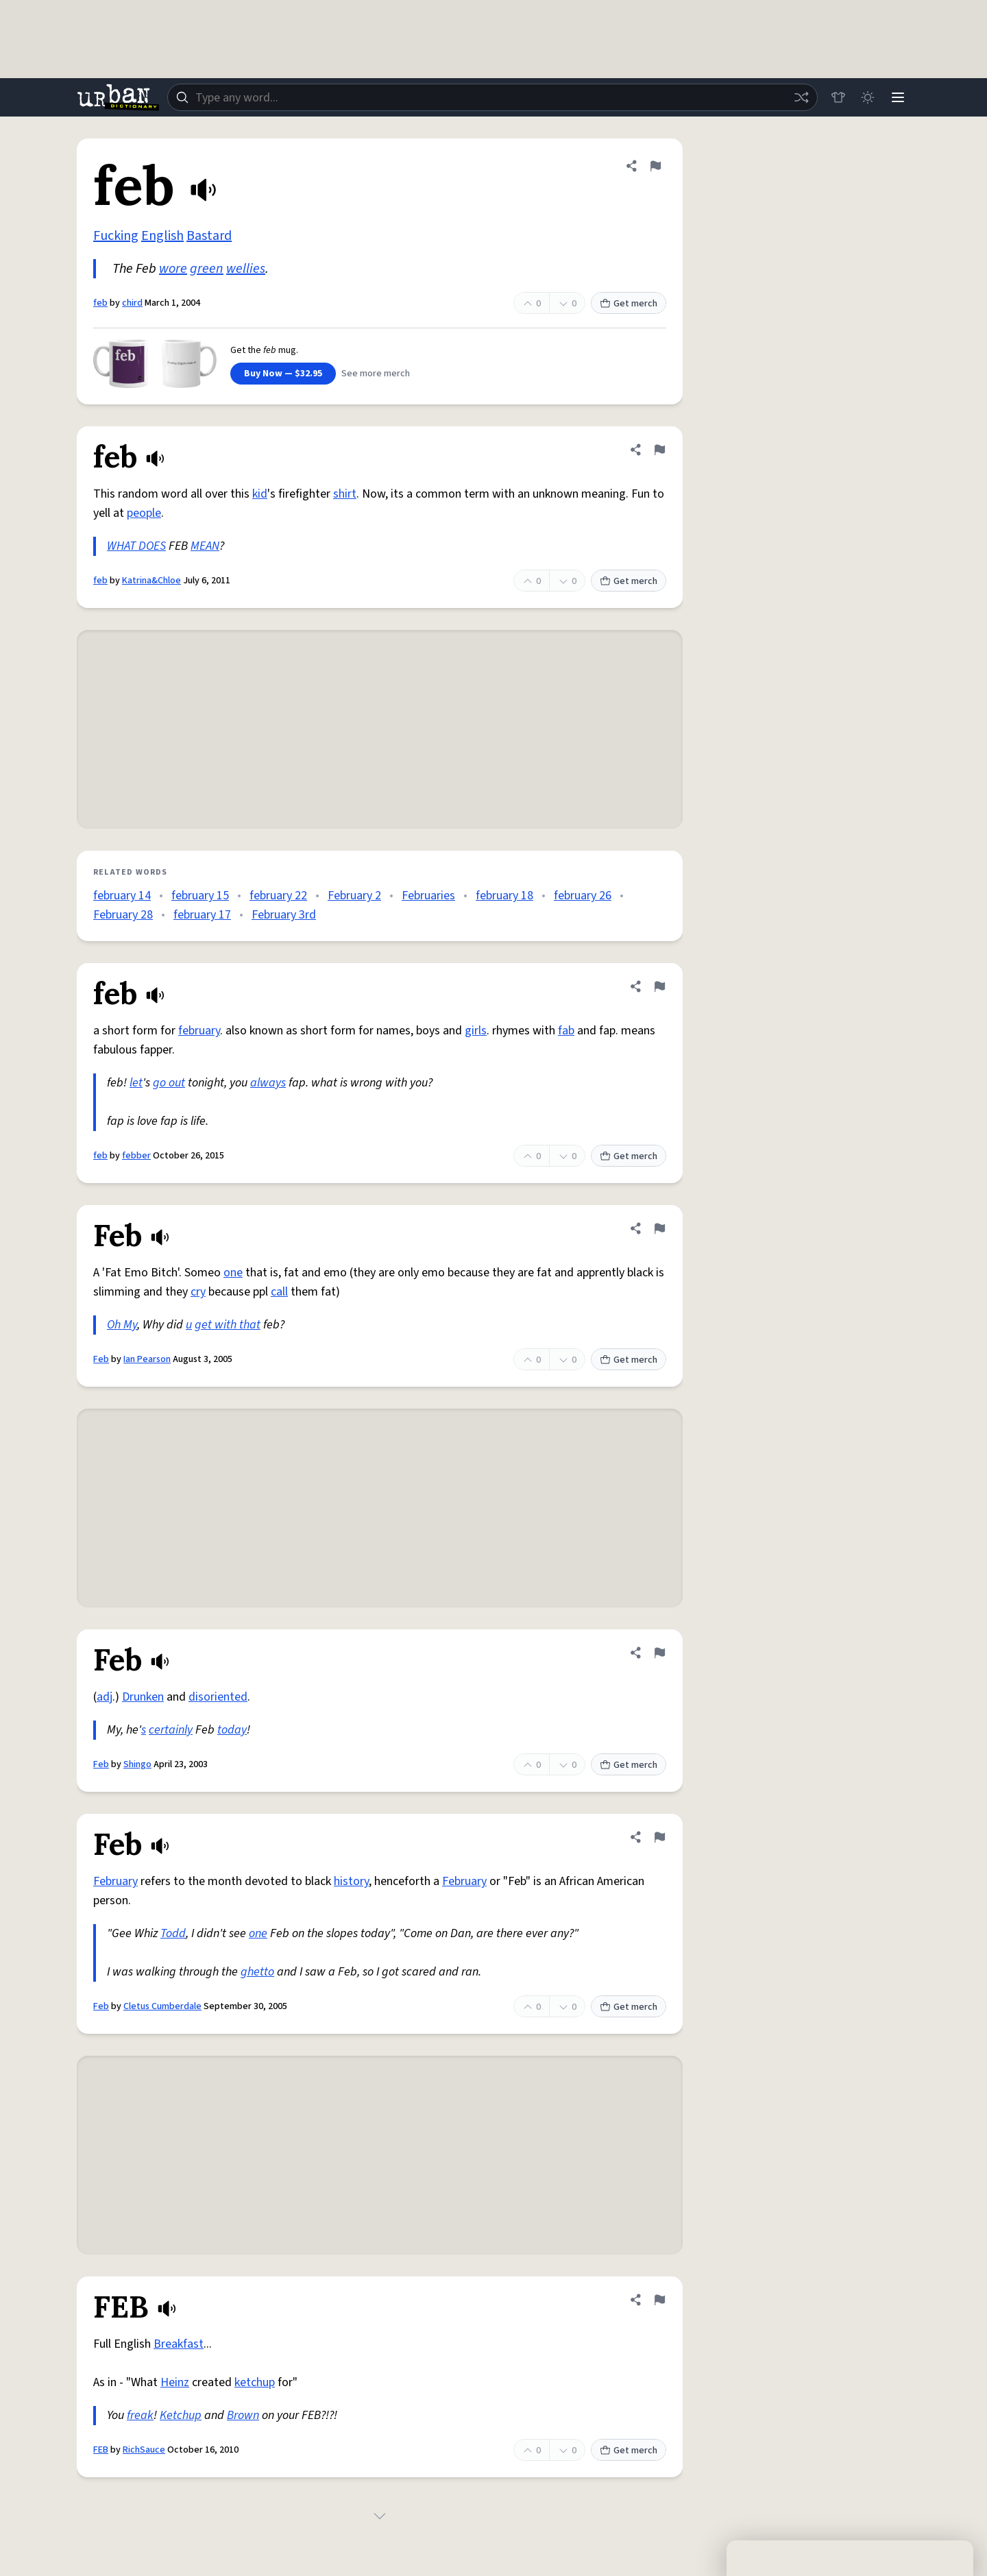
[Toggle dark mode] (867, 97)
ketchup (254, 2382)
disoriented (217, 1696)
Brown (243, 2415)
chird (132, 303)
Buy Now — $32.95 (283, 373)
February (115, 1881)
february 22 (278, 895)
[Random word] (800, 97)
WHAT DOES (136, 546)
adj (104, 1696)
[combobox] (492, 97)
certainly (171, 1729)
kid (259, 493)
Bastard (209, 235)
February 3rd (284, 914)
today (232, 1729)
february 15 (200, 895)
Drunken (143, 1696)
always (268, 1082)
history (351, 1881)
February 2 (354, 895)
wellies (245, 268)
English (162, 235)
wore (173, 268)
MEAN (205, 546)
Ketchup (181, 2415)
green (206, 268)
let (136, 1082)
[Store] (837, 97)
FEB (100, 2450)
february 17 (202, 914)
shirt (344, 493)
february (199, 1030)
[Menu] (898, 97)
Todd (173, 1933)
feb (100, 303)
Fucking (115, 235)
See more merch (375, 373)
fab (566, 1030)
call (279, 1291)
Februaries (428, 895)
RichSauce (144, 2450)
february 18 (504, 895)
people (144, 513)
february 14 (122, 895)
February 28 (123, 914)
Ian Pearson (147, 1359)
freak (140, 2415)
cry (198, 1291)
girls (476, 1030)
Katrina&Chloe (151, 580)
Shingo (137, 1764)
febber (136, 1156)
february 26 (582, 895)
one (233, 1272)
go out (169, 1082)
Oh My (122, 1324)
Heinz (174, 2382)
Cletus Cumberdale (162, 2006)
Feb (101, 1359)
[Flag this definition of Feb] (659, 1228)
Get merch (628, 304)
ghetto (257, 1971)
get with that (227, 1324)
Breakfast (179, 2344)
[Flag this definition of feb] (655, 166)
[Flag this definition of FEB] (659, 2300)
